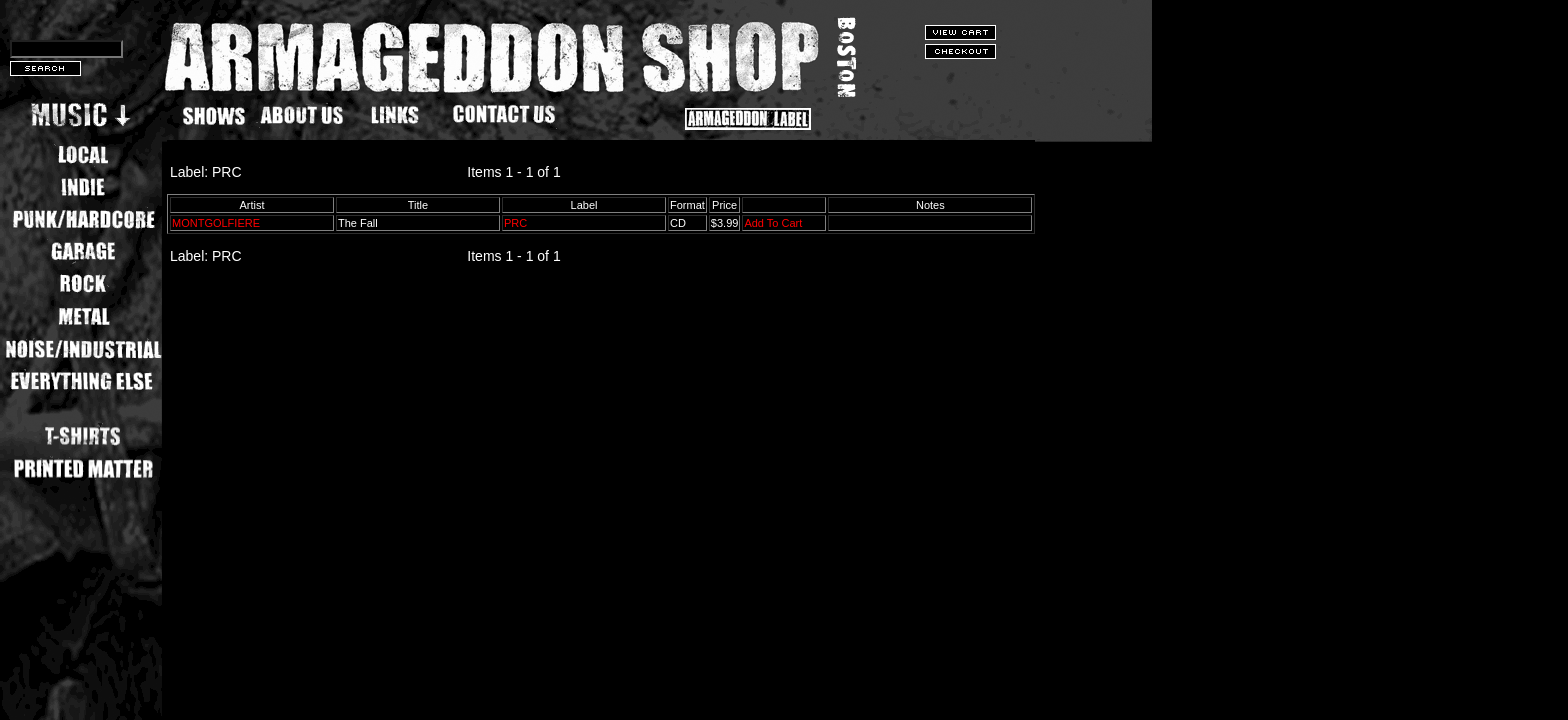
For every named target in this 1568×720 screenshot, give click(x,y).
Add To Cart (773, 223)
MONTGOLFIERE (216, 223)
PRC (515, 223)
